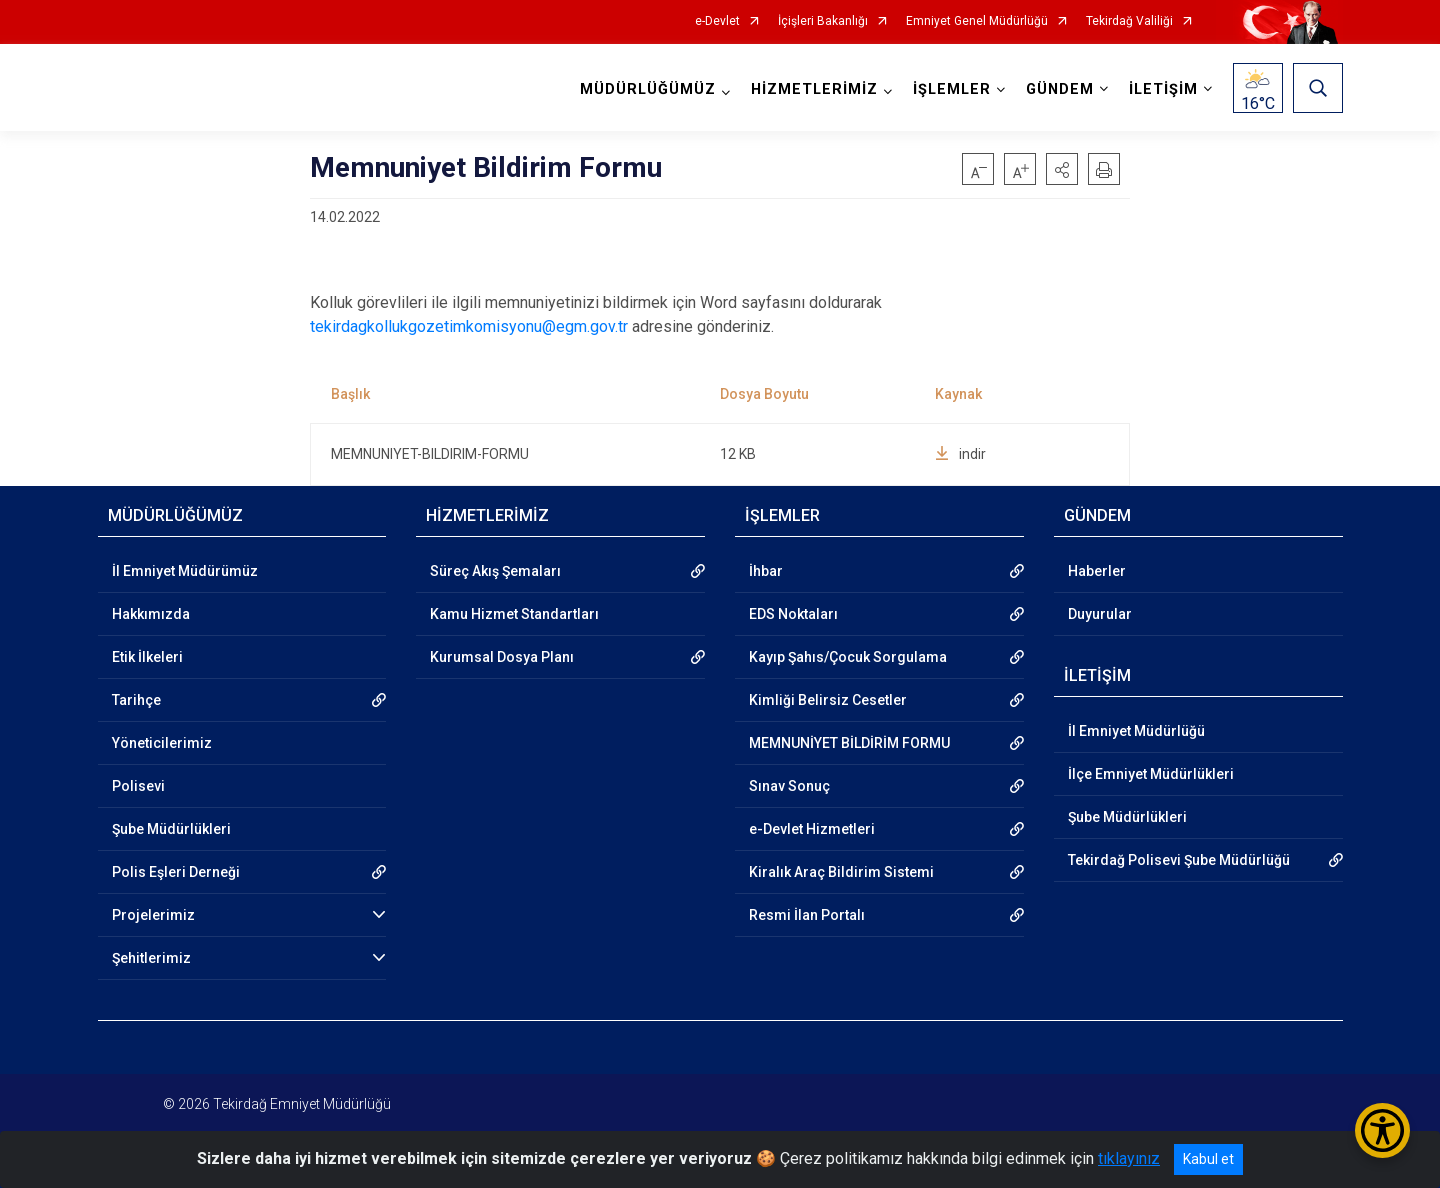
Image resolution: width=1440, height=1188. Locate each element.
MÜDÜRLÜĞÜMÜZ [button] (648, 89)
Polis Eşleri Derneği (176, 872)
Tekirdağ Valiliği (1129, 21)
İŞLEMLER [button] (952, 89)
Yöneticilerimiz (162, 743)
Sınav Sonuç (789, 786)
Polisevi (138, 786)
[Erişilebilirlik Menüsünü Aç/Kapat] (1382, 1130)
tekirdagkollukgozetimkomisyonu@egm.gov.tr (469, 326)
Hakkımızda (151, 614)
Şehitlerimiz (151, 958)
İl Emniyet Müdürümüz (185, 571)
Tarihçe (136, 700)
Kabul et (1208, 1159)
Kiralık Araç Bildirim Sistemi (841, 872)
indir (960, 454)
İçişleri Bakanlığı (823, 21)
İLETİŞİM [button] (1163, 89)
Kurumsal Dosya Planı (502, 657)
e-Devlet (717, 21)
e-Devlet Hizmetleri (812, 829)
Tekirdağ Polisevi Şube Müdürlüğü (1179, 860)
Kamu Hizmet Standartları (514, 614)
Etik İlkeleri (147, 657)
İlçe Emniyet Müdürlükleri (1151, 774)
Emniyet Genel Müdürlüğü (977, 21)
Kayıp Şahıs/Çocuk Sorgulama (848, 657)
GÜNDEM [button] (1060, 89)
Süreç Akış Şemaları (495, 571)
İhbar (766, 571)
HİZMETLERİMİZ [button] (814, 89)
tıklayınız (1129, 1158)
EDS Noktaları (793, 614)
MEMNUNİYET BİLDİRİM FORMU (849, 743)
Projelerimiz (153, 915)
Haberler (1097, 571)
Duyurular (1100, 614)
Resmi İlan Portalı (807, 915)
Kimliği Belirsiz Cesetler (828, 700)
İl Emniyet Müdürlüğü (1136, 731)
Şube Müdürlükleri (171, 829)
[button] (1062, 169)
